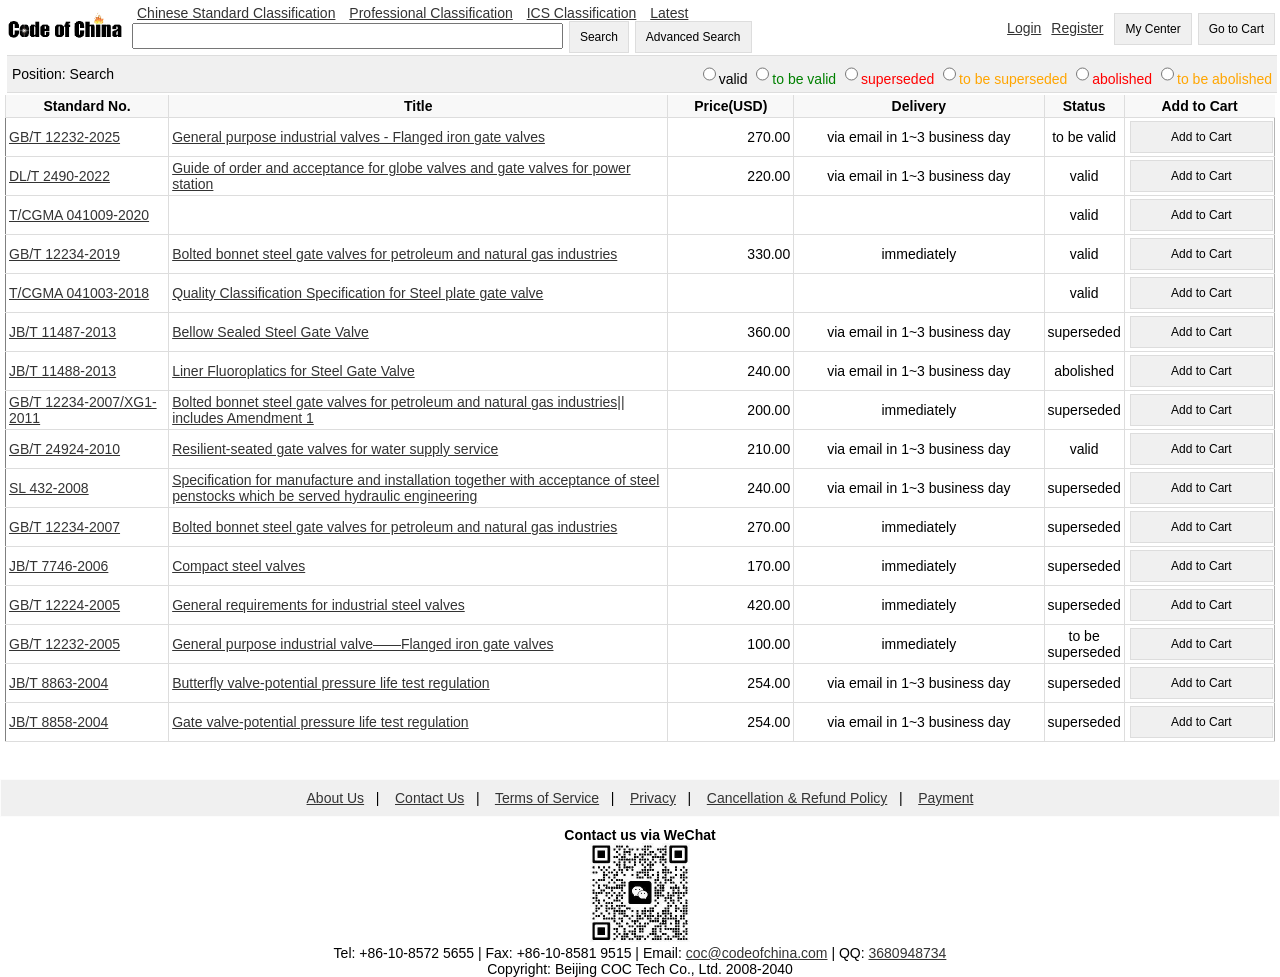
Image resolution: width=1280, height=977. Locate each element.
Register (1077, 28)
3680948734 (908, 953)
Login (1024, 28)
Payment (945, 798)
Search (599, 37)
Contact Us (429, 798)
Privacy (653, 798)
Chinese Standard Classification (236, 13)
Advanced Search (693, 37)
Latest (669, 13)
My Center (1152, 29)
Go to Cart (1236, 29)
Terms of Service (547, 798)
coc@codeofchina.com (757, 953)
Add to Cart (1201, 137)
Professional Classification (430, 13)
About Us (336, 798)
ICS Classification (582, 13)
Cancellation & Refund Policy (797, 798)
